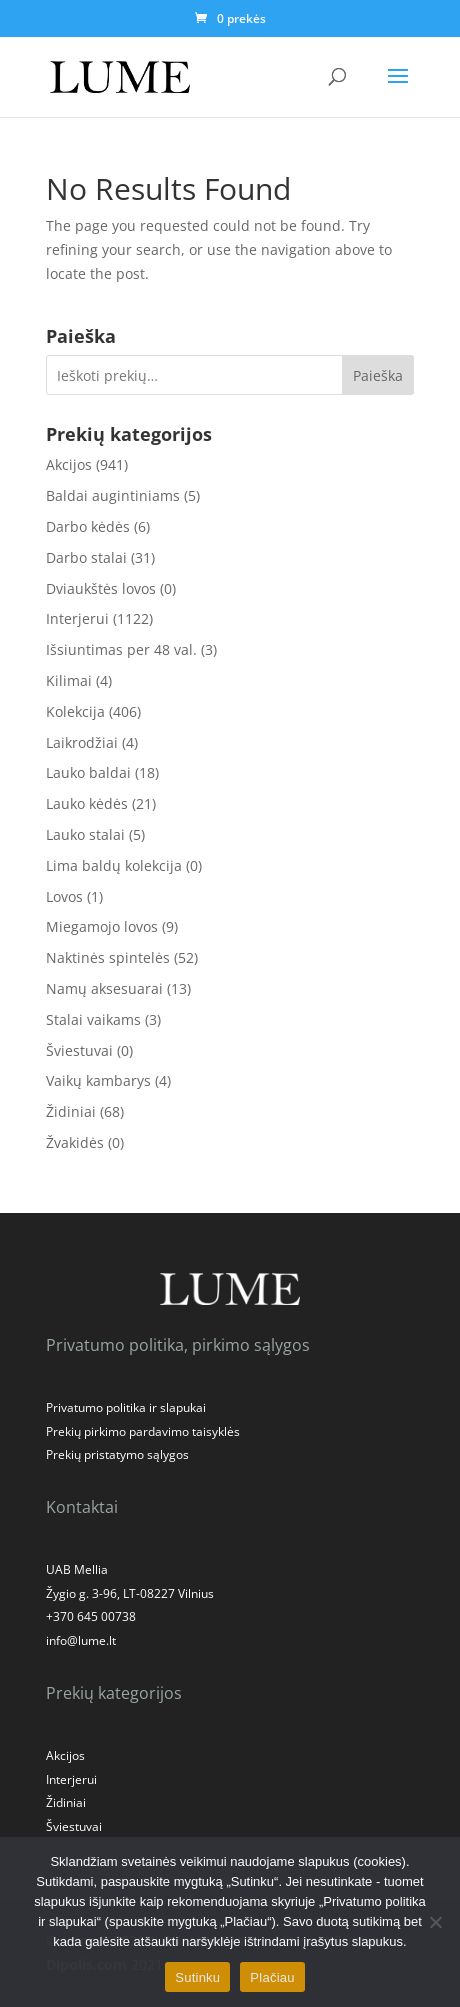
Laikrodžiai (82, 742)
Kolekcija (75, 711)
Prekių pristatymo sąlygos (117, 1454)
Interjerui (77, 618)
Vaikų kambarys (98, 1080)
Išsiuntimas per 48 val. (121, 649)
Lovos (64, 896)
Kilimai (69, 680)
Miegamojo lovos (102, 926)
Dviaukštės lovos (101, 588)
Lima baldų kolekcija (114, 865)
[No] (435, 1922)
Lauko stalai (85, 834)
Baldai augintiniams (113, 495)
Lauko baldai (88, 772)
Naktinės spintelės (108, 957)
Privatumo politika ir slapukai (126, 1407)
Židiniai (71, 1111)
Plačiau (272, 1977)
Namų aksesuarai (104, 988)
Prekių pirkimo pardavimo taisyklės (143, 1431)
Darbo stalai (86, 557)
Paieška (378, 375)
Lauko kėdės (87, 803)
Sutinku (197, 1977)
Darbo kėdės (88, 526)
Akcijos (69, 464)
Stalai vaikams (93, 1019)
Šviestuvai (79, 1050)
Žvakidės (75, 1142)
